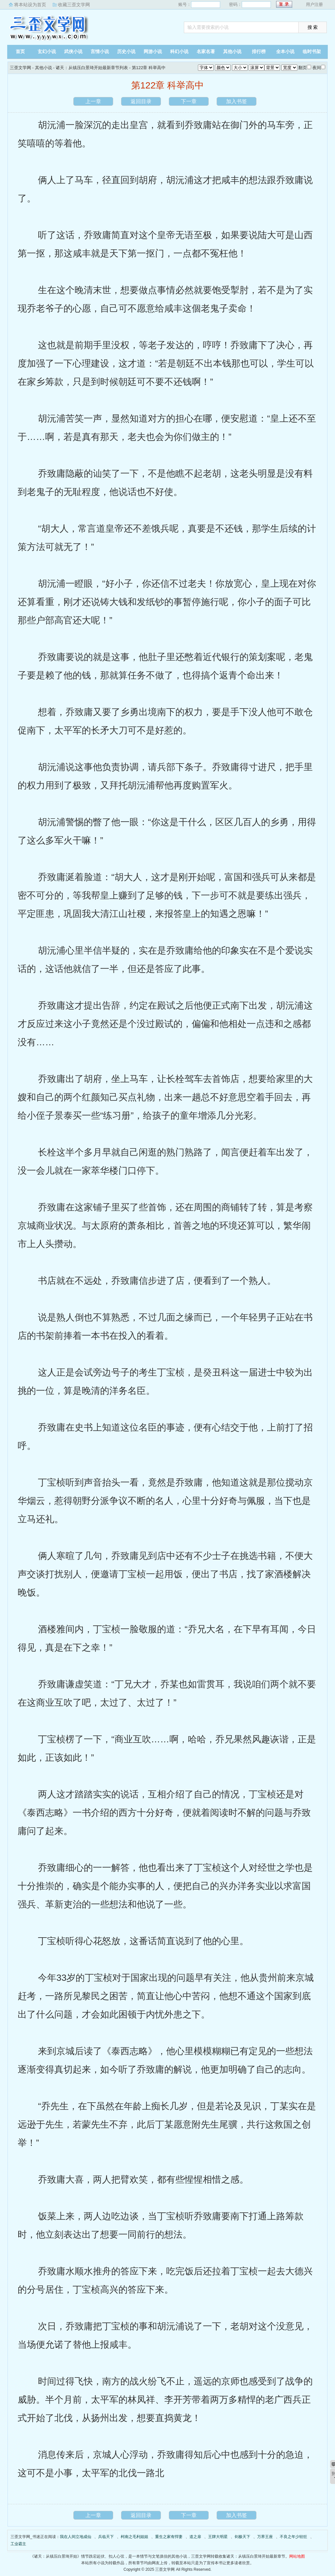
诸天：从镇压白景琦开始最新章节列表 (92, 67)
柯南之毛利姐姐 (134, 2536)
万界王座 (265, 2536)
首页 (20, 51)
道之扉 (195, 2536)
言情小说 (100, 51)
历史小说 (126, 51)
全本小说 (285, 51)
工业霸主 (18, 2544)
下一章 (189, 101)
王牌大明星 (218, 2536)
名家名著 (206, 51)
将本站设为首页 (30, 4)
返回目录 (141, 101)
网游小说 (153, 51)
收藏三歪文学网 (74, 4)
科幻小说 (179, 51)
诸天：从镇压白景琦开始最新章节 (255, 2556)
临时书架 (312, 51)
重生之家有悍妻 (169, 2536)
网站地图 (297, 2556)
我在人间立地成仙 (75, 2536)
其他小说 (232, 51)
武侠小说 (73, 51)
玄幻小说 (47, 51)
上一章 (93, 101)
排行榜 (259, 51)
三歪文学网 (48, 28)
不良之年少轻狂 (293, 2536)
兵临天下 (106, 2536)
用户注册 (314, 4)
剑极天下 (242, 2536)
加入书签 (236, 101)
